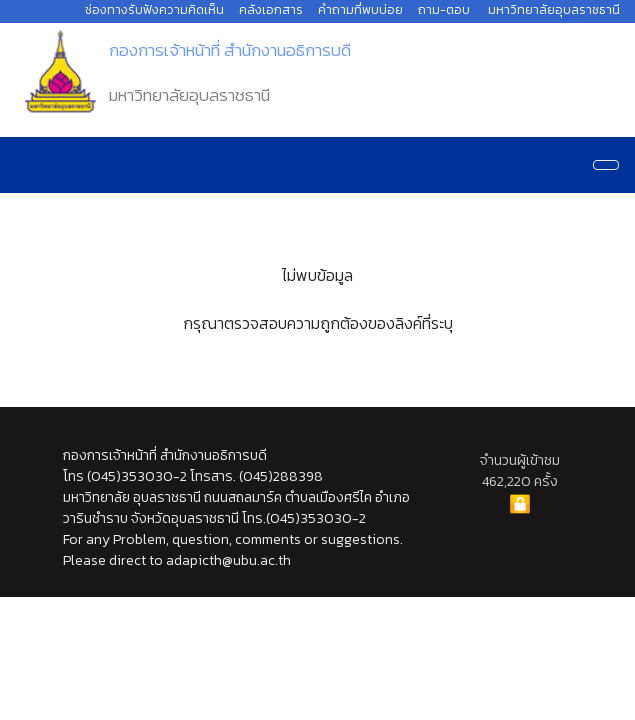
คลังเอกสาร (271, 9)
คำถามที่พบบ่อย (360, 9)
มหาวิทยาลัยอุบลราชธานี (554, 9)
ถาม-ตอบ (444, 9)
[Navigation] (606, 165)
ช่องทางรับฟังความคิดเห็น (154, 9)
